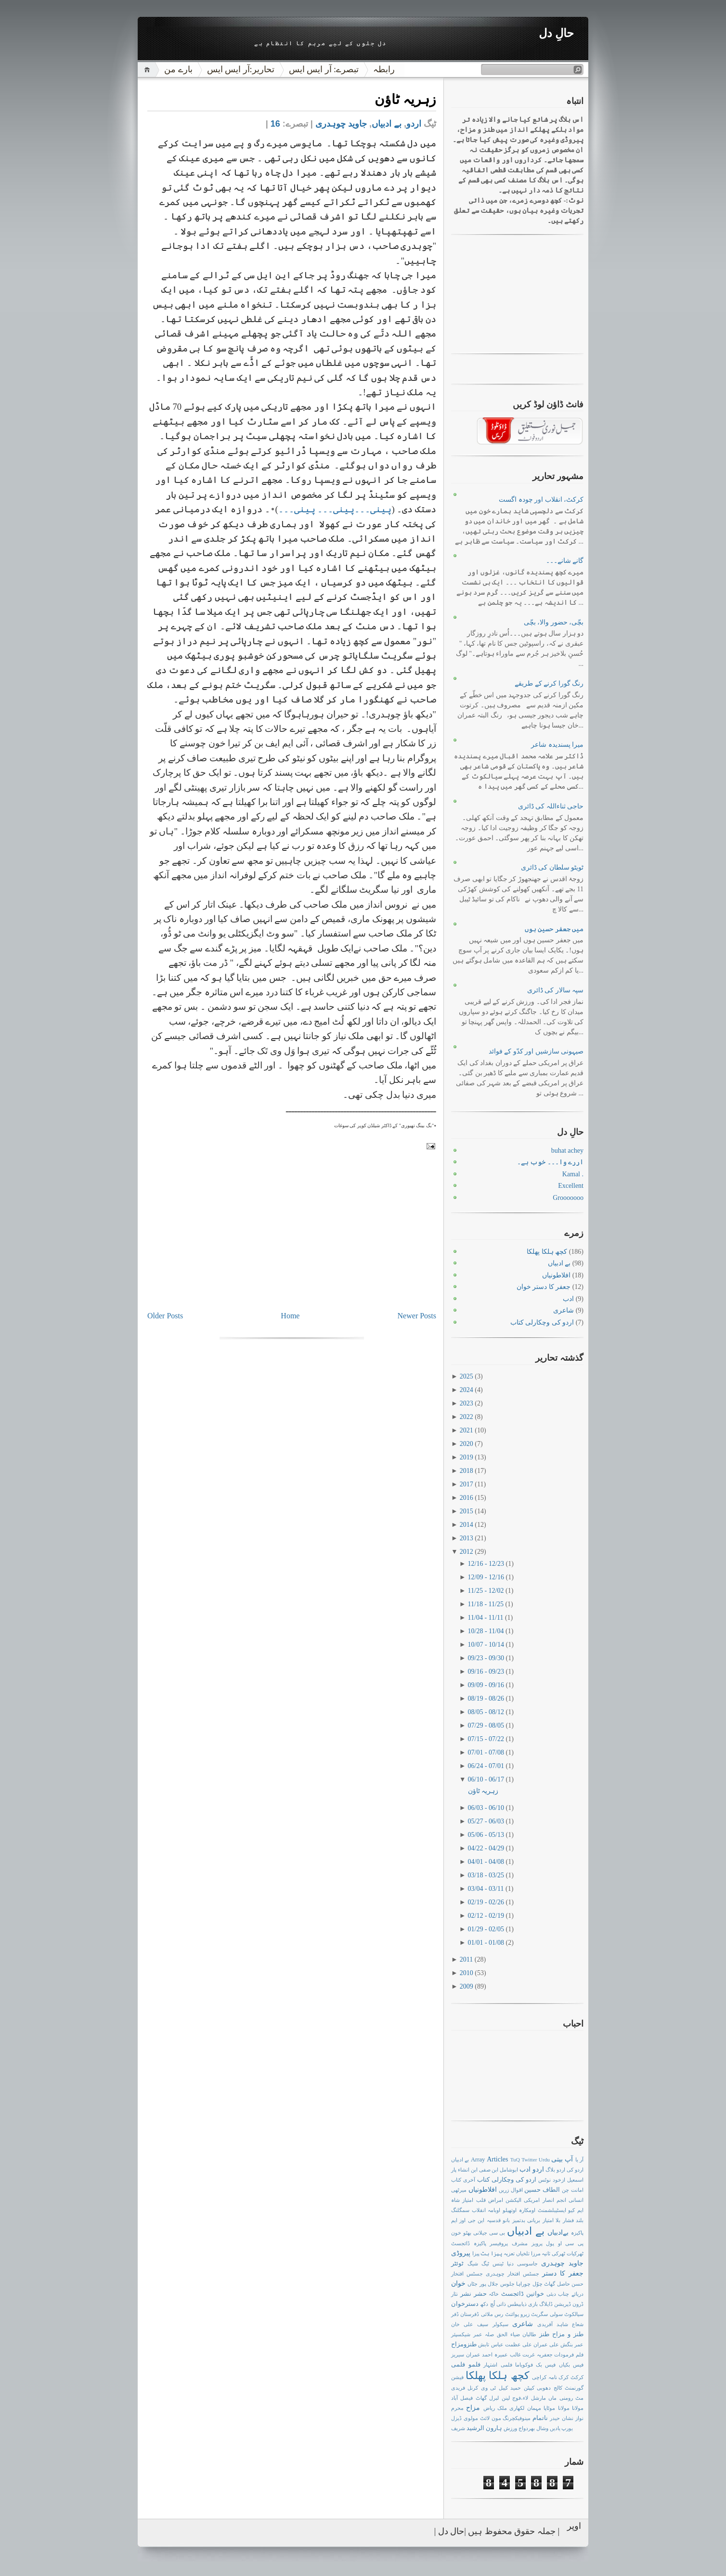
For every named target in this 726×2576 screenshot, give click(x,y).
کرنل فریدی (464, 2388)
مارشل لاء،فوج (528, 2398)
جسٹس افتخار (467, 2274)
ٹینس (498, 2263)
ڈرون (577, 2304)
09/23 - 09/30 (487, 1658)
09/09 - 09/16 (487, 1685)
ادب (568, 1298)
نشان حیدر (561, 2418)
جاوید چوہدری (341, 124)
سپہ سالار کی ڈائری (555, 990)
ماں (552, 2398)
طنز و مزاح (567, 2334)
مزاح (473, 2407)
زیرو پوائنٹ (517, 2314)
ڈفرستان (469, 2314)
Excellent (570, 1185)
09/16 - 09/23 (487, 1671)
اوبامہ (494, 2210)
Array (478, 2159)
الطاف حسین (542, 2189)
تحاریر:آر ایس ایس (240, 69)
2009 (467, 1986)
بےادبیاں (558, 2232)
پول (550, 2243)
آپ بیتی (562, 2159)
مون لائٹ (490, 2418)
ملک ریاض (495, 2408)
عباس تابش (490, 2344)
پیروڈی (460, 2253)
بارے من (178, 69)
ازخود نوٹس (551, 2180)
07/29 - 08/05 (487, 1725)
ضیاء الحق (508, 2334)
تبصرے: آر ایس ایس (324, 69)
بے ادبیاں (387, 124)
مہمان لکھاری (525, 2408)
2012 (467, 1551)
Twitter (529, 2159)
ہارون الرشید (484, 2428)
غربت (528, 2354)
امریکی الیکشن (523, 2200)
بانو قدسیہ (498, 2220)
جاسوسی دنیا (522, 2263)
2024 (467, 1389)
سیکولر (500, 2324)
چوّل (537, 2284)
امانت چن (572, 2190)
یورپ (567, 2428)
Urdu (544, 2159)
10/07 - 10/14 (487, 1644)
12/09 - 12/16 (487, 1577)
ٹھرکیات (575, 2253)
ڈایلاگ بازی (540, 2304)
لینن (506, 2398)
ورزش (510, 2428)
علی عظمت (518, 2344)
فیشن (457, 2377)
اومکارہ (527, 2210)
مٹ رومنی (571, 2398)
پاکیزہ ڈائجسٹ (468, 2243)
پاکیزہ (577, 2233)
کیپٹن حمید (522, 2388)
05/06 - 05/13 (487, 1834)
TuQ (515, 2159)
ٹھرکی (558, 2253)
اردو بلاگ (555, 2170)
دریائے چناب (570, 2294)
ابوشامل (509, 2170)
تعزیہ (509, 2253)
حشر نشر (473, 2293)
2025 (467, 1376)
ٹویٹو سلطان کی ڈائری (552, 867)
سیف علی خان (469, 2324)
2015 (467, 1511)
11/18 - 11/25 (487, 1604)
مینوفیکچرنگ (517, 2418)
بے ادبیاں (460, 2159)
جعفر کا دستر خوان (544, 1286)
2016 (467, 1497)
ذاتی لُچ (498, 2304)
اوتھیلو (510, 2210)
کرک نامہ (558, 2377)
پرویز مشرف (527, 2243)
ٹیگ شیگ (478, 2263)
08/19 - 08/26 (487, 1698)
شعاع (577, 2324)
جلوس (507, 2284)
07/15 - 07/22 (487, 1739)
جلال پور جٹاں (482, 2284)
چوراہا (523, 2284)
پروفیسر (499, 2243)
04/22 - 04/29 (487, 1848)
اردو (413, 124)
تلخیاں (523, 2253)
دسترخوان (465, 2304)
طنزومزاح (464, 2344)
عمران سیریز (465, 2354)
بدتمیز (518, 2220)
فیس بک (546, 2365)
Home (290, 1316)
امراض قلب (489, 2200)
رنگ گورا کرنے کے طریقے (549, 683)
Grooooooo (568, 1197)
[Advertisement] (364, 1242)
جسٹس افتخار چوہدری (512, 2274)
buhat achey (567, 1150)
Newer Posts (417, 1316)
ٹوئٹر (457, 2263)
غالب (515, 2354)
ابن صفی (489, 2170)
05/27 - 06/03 (487, 1821)
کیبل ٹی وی (494, 2388)
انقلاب (479, 2210)
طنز (544, 2334)
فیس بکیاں (571, 2365)
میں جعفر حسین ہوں (554, 929)
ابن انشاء (468, 2170)
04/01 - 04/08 (487, 1861)
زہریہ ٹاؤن (405, 99)
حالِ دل (556, 33)
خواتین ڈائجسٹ (522, 2293)
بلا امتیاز (551, 2220)
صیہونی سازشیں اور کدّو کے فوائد (536, 1051)
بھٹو (467, 2233)
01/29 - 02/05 (487, 1929)
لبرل (494, 2398)
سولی (556, 2314)
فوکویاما (524, 2365)
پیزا (476, 2253)
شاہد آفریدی (552, 2324)
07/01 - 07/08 (487, 1752)
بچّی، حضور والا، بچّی (554, 622)
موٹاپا (549, 2408)
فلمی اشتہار (497, 2365)
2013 (467, 1538)
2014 (467, 1524)
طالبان (529, 2334)
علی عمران (546, 2344)
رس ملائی (492, 2314)
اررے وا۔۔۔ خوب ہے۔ (550, 1162)
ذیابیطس (517, 2304)
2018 (467, 1470)
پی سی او (570, 2243)
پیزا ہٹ (491, 2253)
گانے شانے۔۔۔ (565, 560)
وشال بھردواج (533, 2428)
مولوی (471, 2418)
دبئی (551, 2294)
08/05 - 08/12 (487, 1712)
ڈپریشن (562, 2304)
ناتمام (540, 2418)
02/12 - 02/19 (487, 1915)
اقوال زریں (511, 2190)
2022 (467, 1416)
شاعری (563, 1310)
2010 (467, 1973)
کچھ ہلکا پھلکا (547, 1251)
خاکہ (494, 2294)
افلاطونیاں (556, 1275)
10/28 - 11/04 (487, 1631)
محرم (457, 2408)
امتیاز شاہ (462, 2200)
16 (275, 124)
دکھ (484, 2304)
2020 (467, 1443)
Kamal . (572, 1174)
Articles (497, 2159)
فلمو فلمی (465, 2364)
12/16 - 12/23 (487, 1563)
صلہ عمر (483, 2334)
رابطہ (384, 69)
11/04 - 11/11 (486, 1617)
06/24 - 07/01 (487, 1765)
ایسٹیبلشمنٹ (552, 2210)
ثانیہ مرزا (541, 2253)
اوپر (574, 2525)
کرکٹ (576, 2377)
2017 (467, 1484)
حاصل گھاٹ (557, 2284)
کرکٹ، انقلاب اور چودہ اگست (541, 499)
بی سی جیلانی (489, 2233)
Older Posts (165, 1316)
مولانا (564, 2408)
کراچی (539, 2377)
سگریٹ (539, 2314)
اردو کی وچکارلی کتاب (542, 1322)
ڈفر (455, 2314)
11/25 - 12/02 (487, 1590)
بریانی (533, 2220)
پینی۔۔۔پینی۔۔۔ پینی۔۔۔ (335, 509)
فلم (579, 2354)
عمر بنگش (571, 2344)
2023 (467, 1403)
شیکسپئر (460, 2334)
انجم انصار (554, 2200)
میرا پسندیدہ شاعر (557, 744)
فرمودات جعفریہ (555, 2354)
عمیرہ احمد (495, 2354)
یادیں (555, 2428)
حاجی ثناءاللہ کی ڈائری (551, 806)
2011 (467, 1959)
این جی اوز (471, 2220)
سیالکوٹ (573, 2314)
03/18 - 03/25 (487, 1875)
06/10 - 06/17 (487, 1779)
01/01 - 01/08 (487, 1942)
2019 (467, 1457)
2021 (467, 1430)
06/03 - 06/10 (487, 1807)
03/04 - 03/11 (487, 1888)
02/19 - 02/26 (487, 1902)
